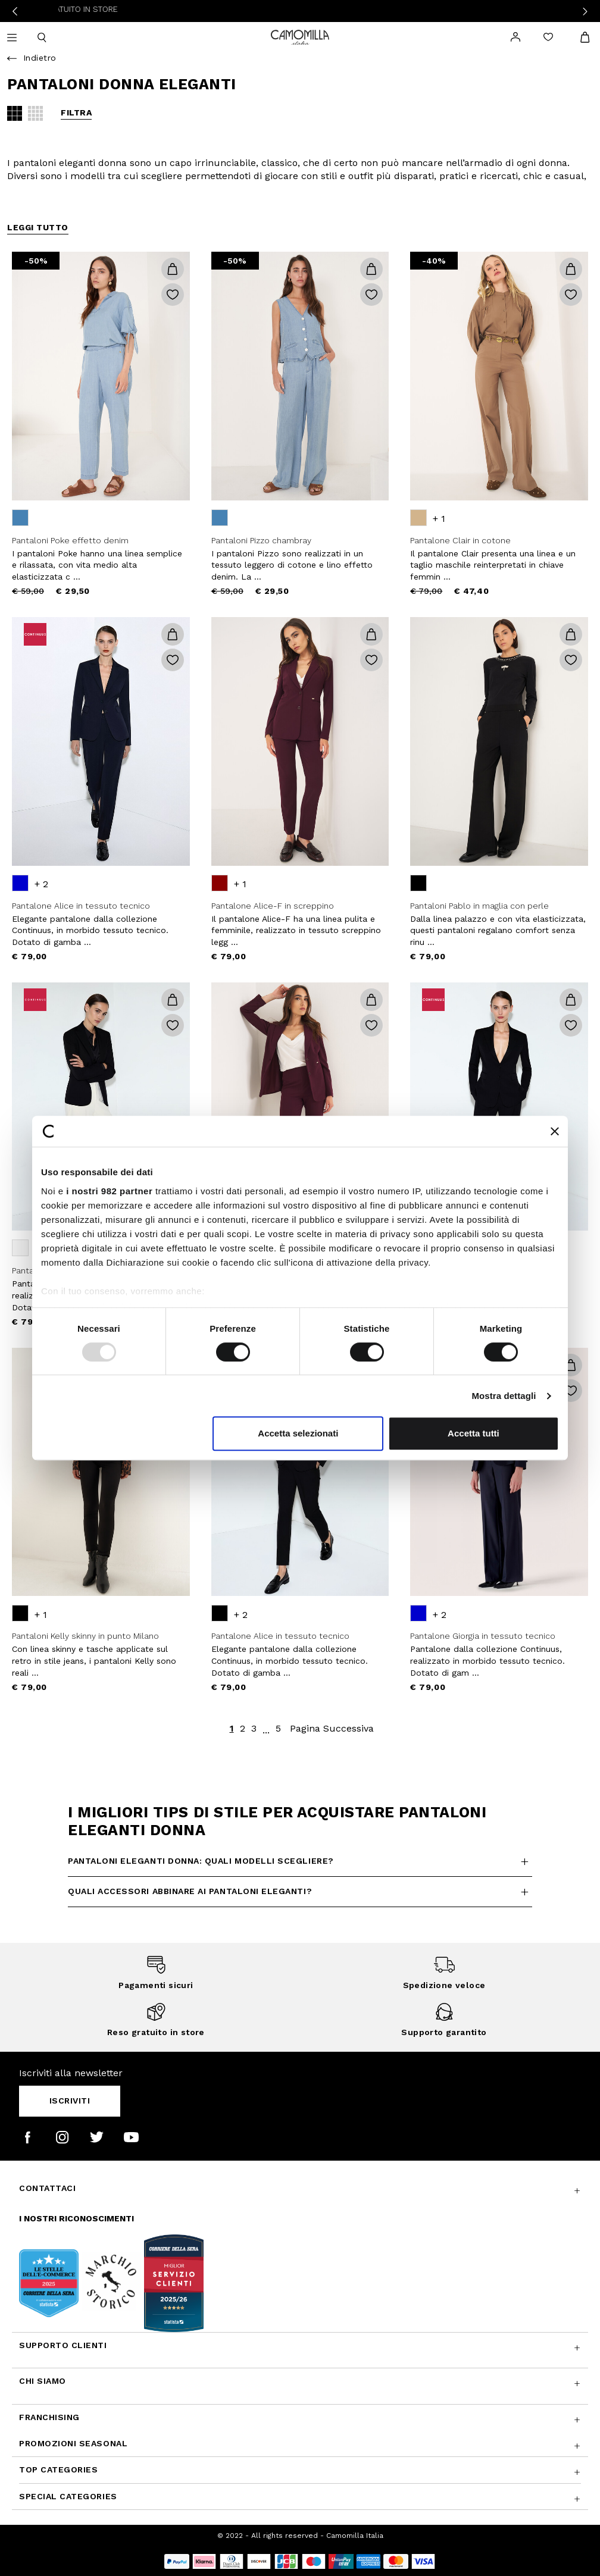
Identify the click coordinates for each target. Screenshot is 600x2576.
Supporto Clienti (63, 2345)
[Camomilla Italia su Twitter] (96, 2137)
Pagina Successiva (332, 1728)
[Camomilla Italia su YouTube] (131, 2137)
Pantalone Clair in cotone (460, 540)
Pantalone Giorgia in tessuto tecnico (482, 1636)
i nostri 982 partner (109, 1191)
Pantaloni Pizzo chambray (261, 540)
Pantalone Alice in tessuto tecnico (81, 905)
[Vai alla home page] (300, 36)
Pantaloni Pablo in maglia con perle (479, 905)
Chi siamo (42, 2381)
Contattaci (47, 2188)
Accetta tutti (473, 1433)
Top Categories (58, 2469)
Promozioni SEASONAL (73, 2443)
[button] (172, 269)
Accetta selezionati (298, 1433)
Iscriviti (69, 2100)
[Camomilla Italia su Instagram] (62, 2137)
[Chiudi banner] (555, 1131)
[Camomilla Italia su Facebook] (27, 2137)
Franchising (49, 2417)
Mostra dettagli (503, 1396)
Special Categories (68, 2496)
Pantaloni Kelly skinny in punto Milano (85, 1636)
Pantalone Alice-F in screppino (272, 905)
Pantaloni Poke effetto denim (70, 540)
